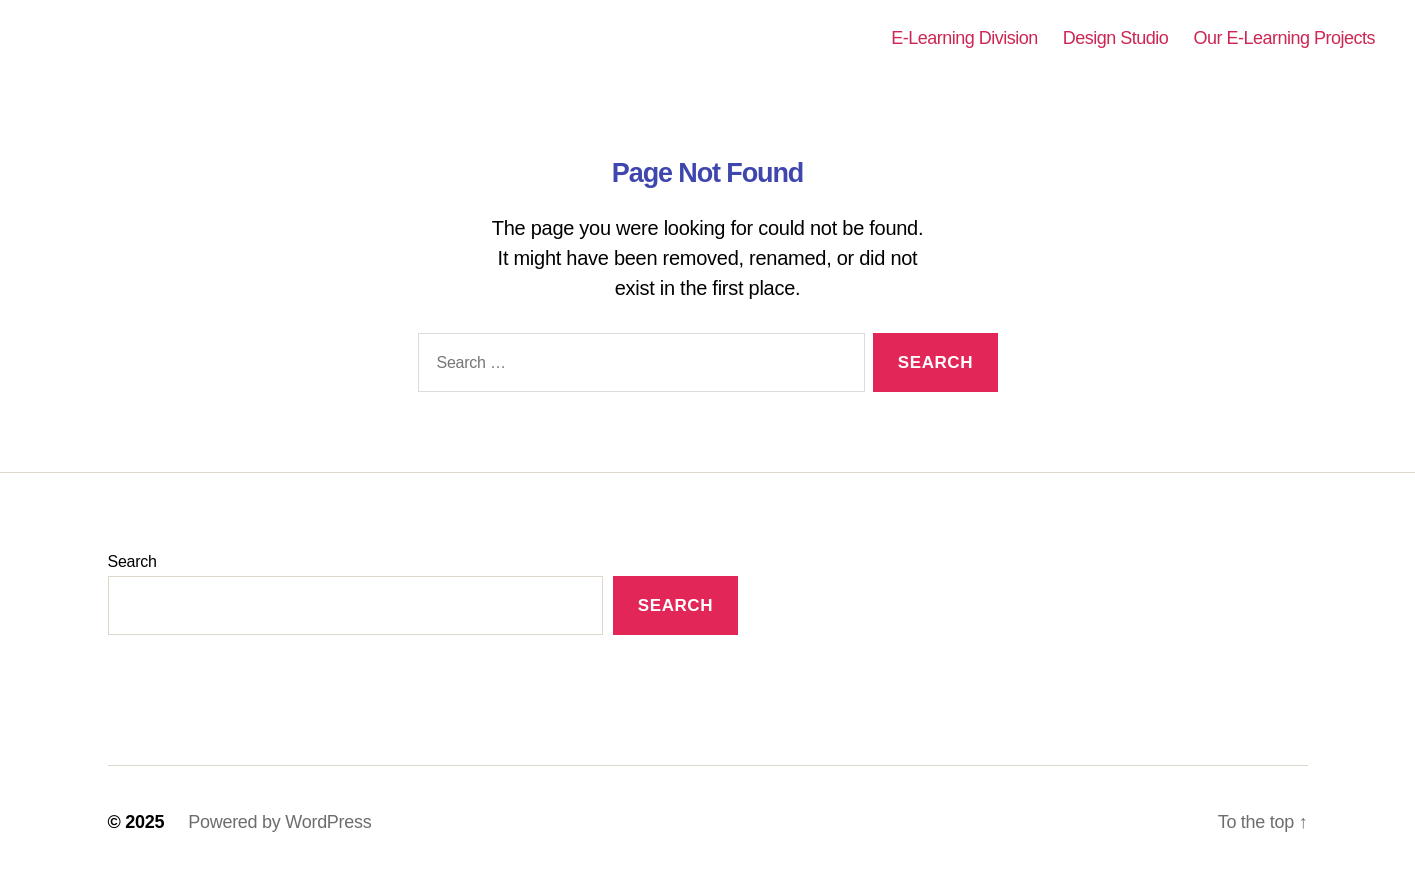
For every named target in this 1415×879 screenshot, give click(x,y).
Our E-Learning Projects (1284, 38)
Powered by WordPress (279, 822)
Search (132, 561)
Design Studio (1116, 38)
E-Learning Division (964, 38)
